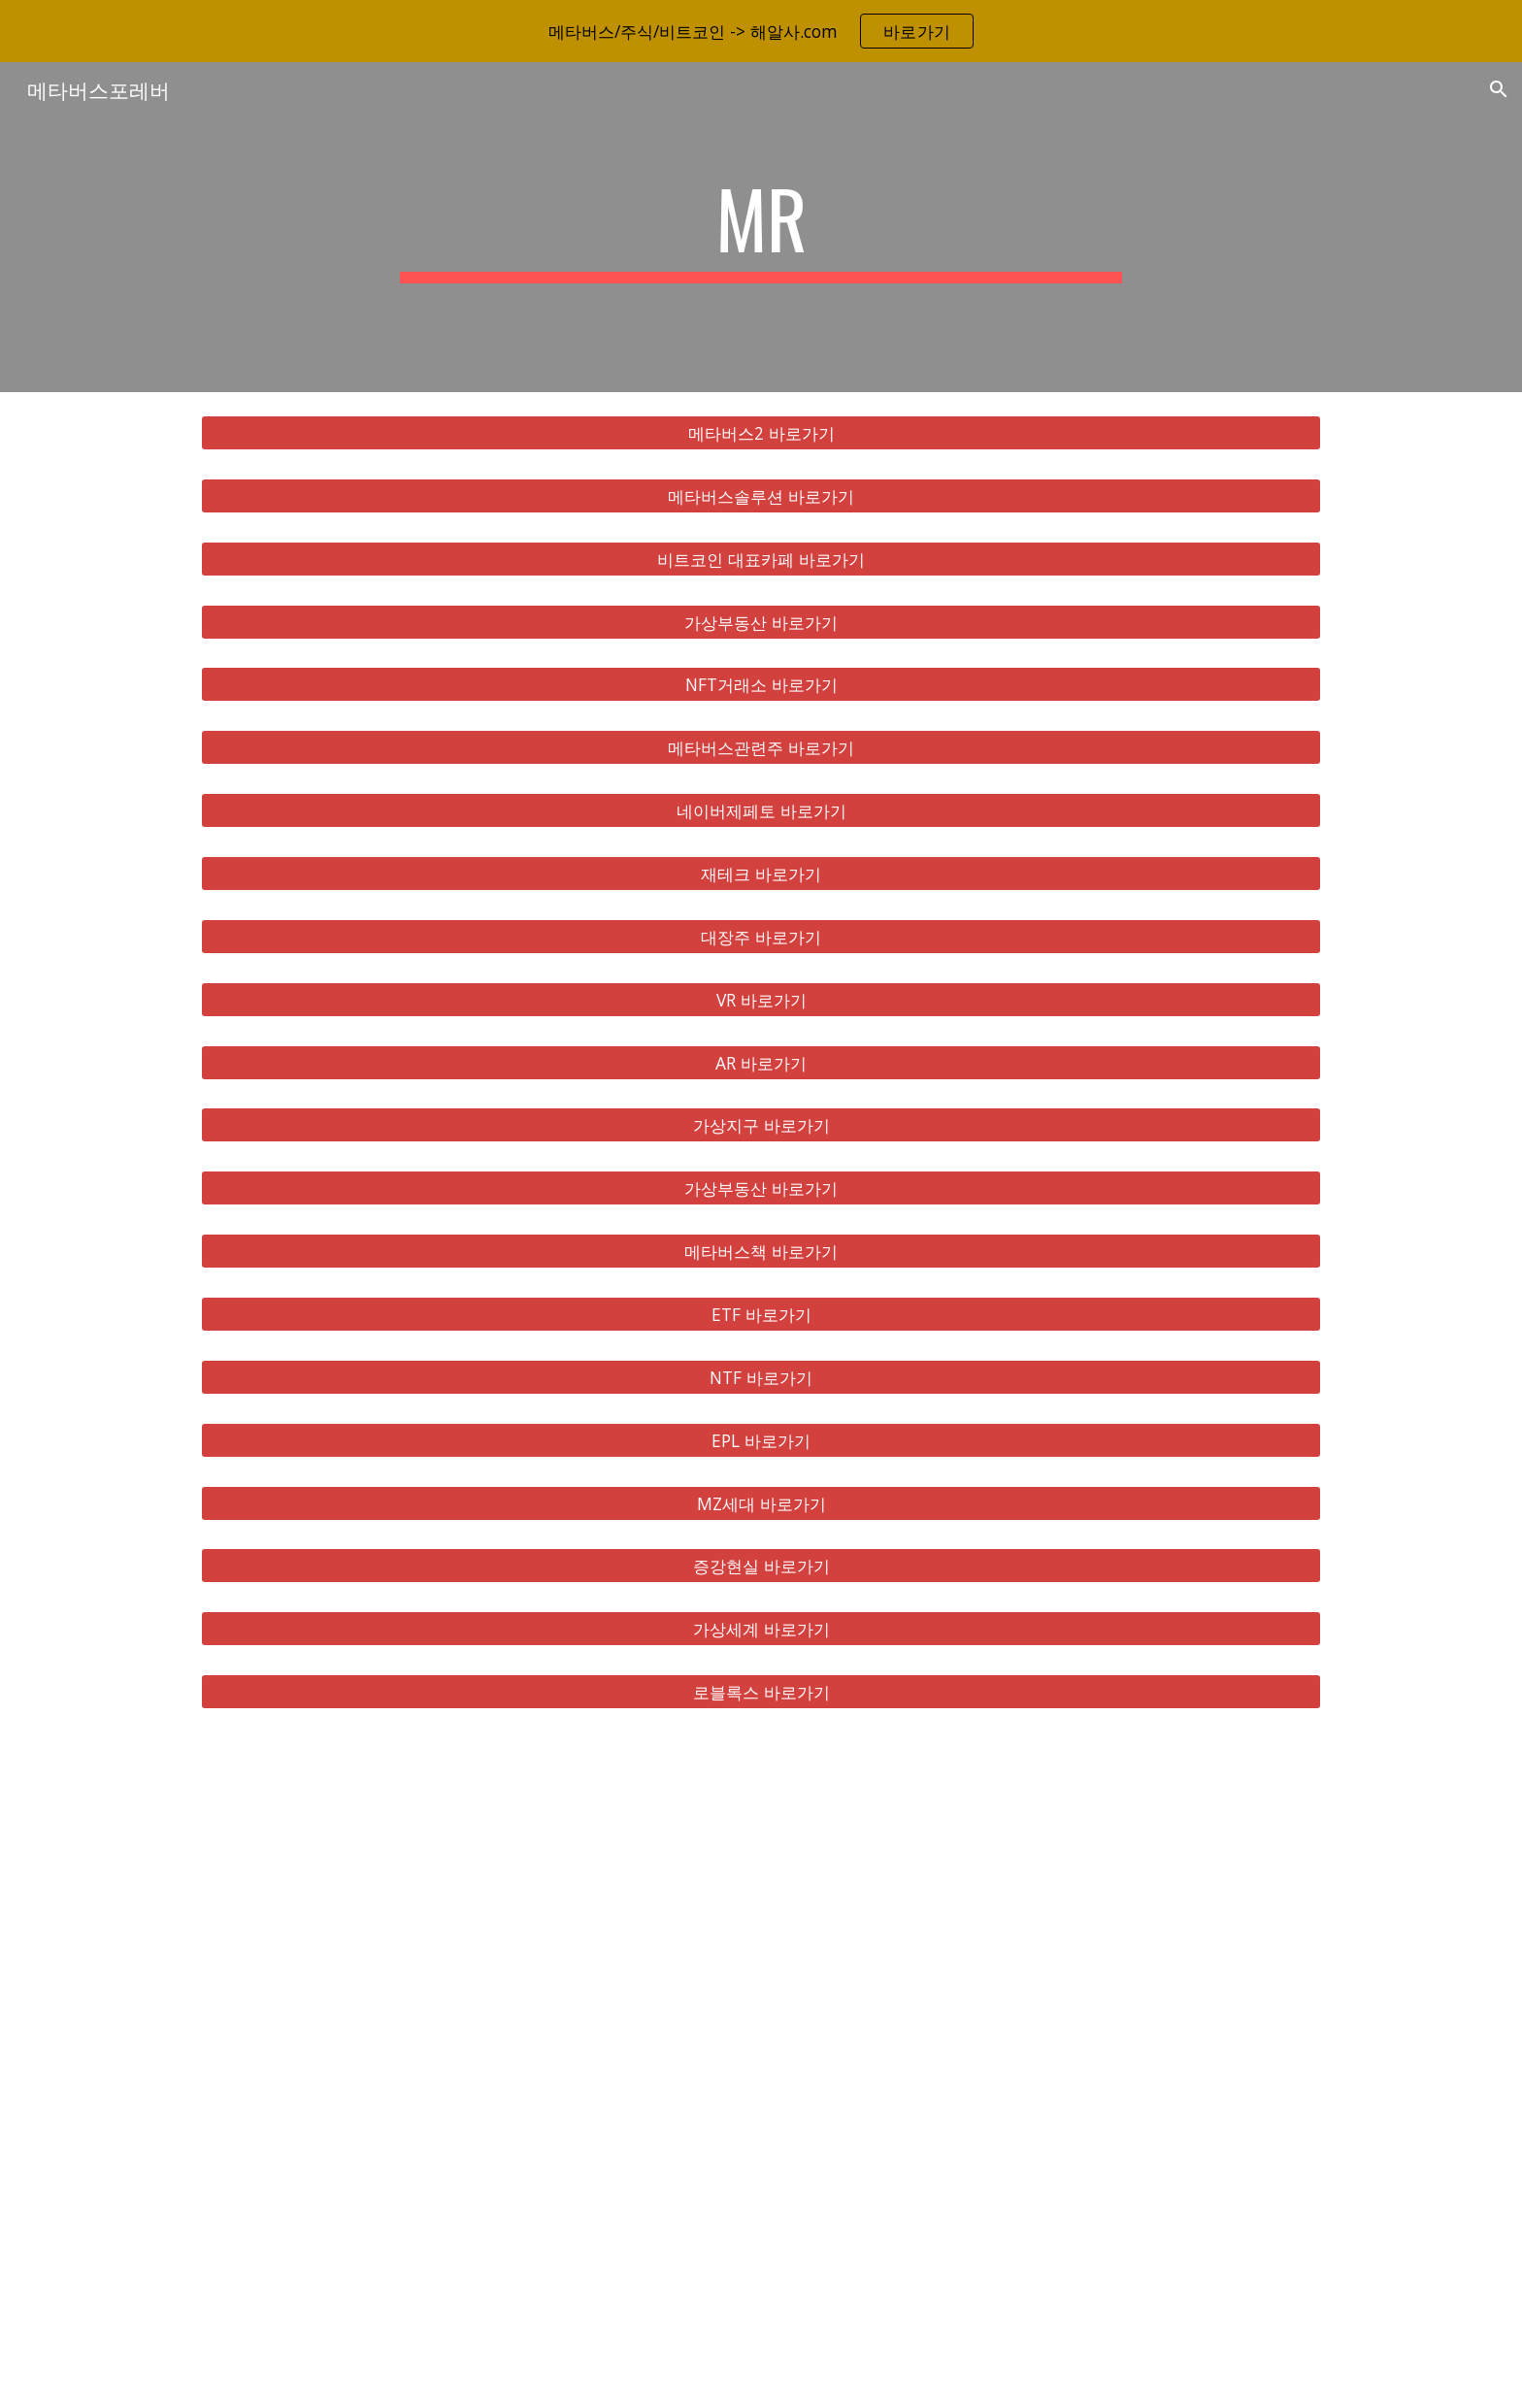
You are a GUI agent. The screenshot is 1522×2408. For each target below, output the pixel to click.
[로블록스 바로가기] (761, 1692)
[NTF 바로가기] (761, 1377)
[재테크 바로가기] (761, 874)
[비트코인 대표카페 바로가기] (761, 558)
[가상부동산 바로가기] (761, 621)
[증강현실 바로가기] (761, 1566)
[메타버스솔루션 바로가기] (761, 496)
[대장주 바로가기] (761, 937)
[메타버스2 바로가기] (761, 433)
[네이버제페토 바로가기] (761, 811)
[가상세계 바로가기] (761, 1629)
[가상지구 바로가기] (761, 1125)
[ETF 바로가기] (761, 1314)
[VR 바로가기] (761, 999)
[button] (1498, 89)
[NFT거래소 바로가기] (761, 684)
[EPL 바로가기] (761, 1440)
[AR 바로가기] (761, 1062)
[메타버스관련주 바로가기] (761, 747)
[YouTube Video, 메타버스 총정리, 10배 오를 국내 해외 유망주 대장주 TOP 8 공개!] (761, 2070)
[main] (761, 227)
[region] (761, 31)
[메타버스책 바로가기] (761, 1251)
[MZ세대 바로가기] (761, 1503)
